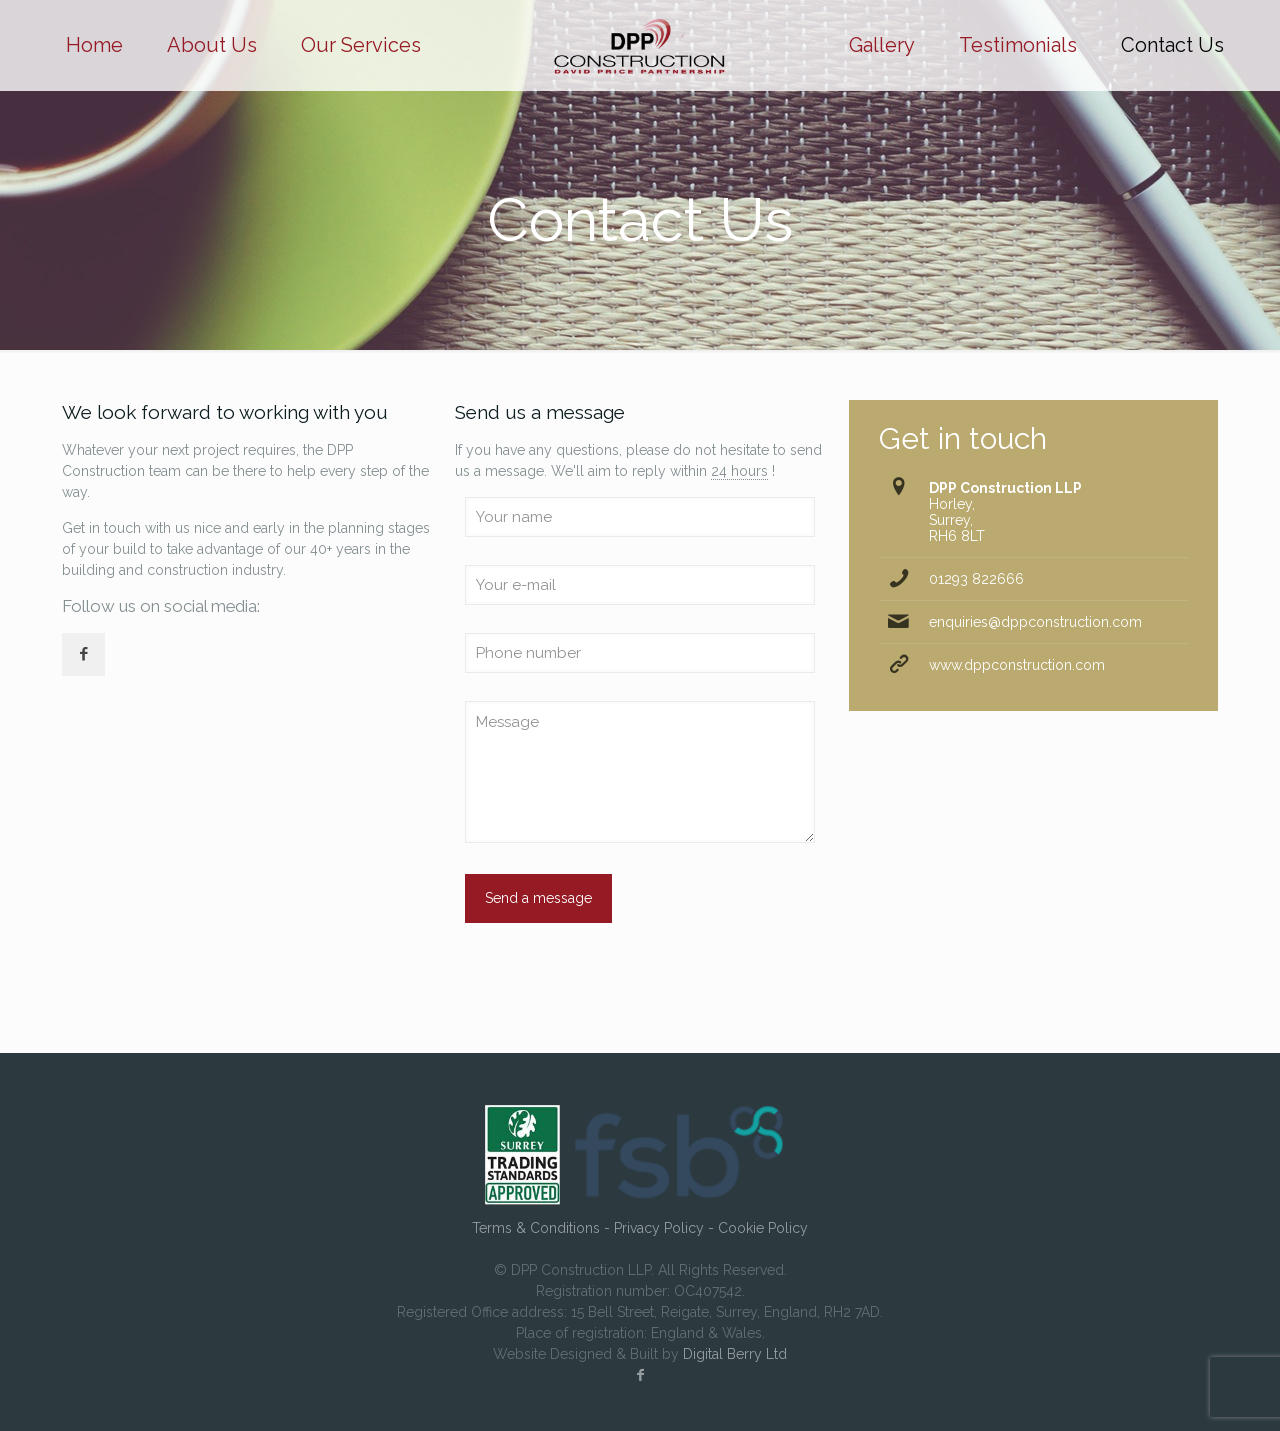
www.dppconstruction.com (1017, 665)
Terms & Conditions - (543, 1228)
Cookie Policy (763, 1228)
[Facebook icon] (640, 1375)
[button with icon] (83, 654)
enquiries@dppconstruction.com (1035, 622)
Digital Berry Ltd (735, 1354)
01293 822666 (976, 579)
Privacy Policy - (666, 1228)
